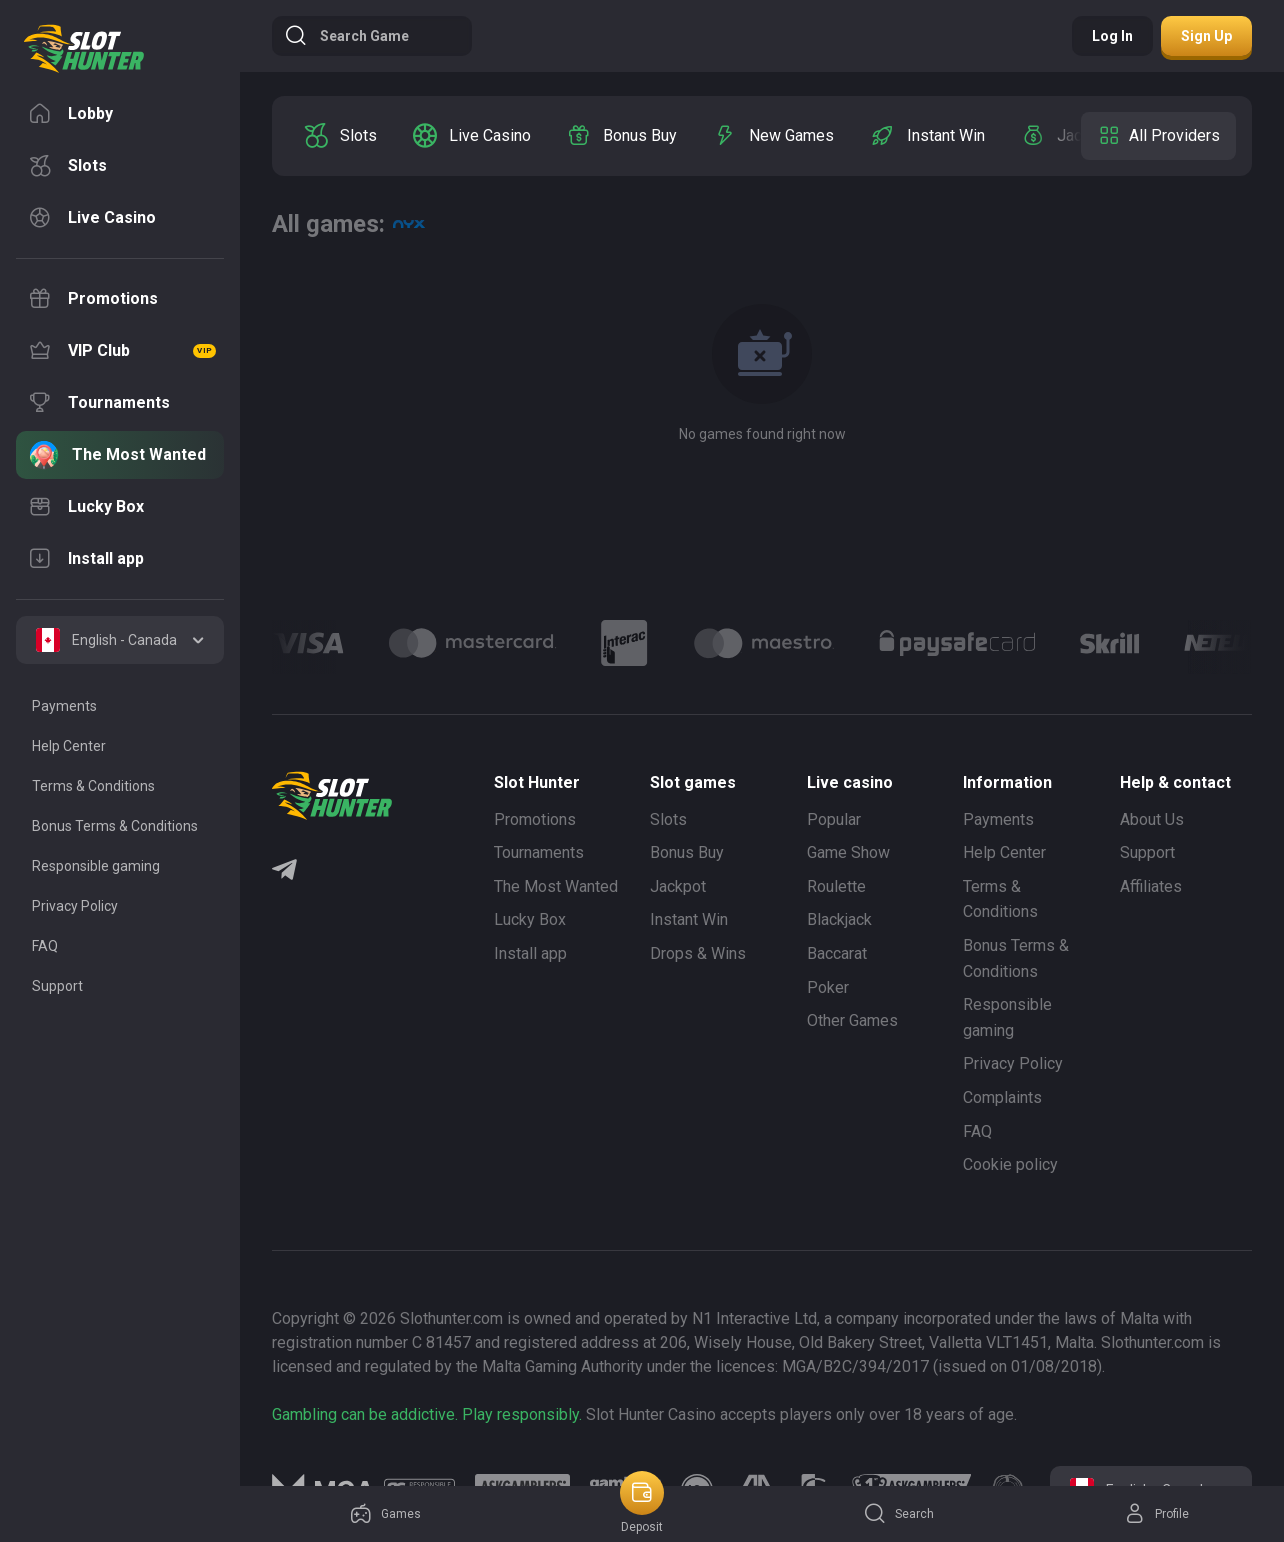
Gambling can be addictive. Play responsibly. (427, 1414)
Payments (998, 819)
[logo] (84, 49)
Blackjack (839, 919)
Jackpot (678, 886)
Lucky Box (530, 919)
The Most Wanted (556, 886)
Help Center (1004, 852)
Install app (530, 953)
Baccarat (837, 953)
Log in (1112, 36)
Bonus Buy (687, 852)
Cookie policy (1010, 1164)
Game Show (848, 852)
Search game (346, 36)
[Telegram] (284, 872)
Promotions (535, 819)
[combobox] (120, 640)
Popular (834, 819)
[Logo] (472, 643)
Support (1147, 852)
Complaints (1002, 1097)
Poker (828, 987)
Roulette (836, 886)
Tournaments (539, 852)
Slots (668, 819)
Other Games (852, 1020)
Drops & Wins (698, 953)
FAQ (977, 1131)
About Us (1152, 819)
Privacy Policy (1013, 1063)
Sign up (1206, 36)
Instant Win (689, 919)
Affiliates (1151, 886)
